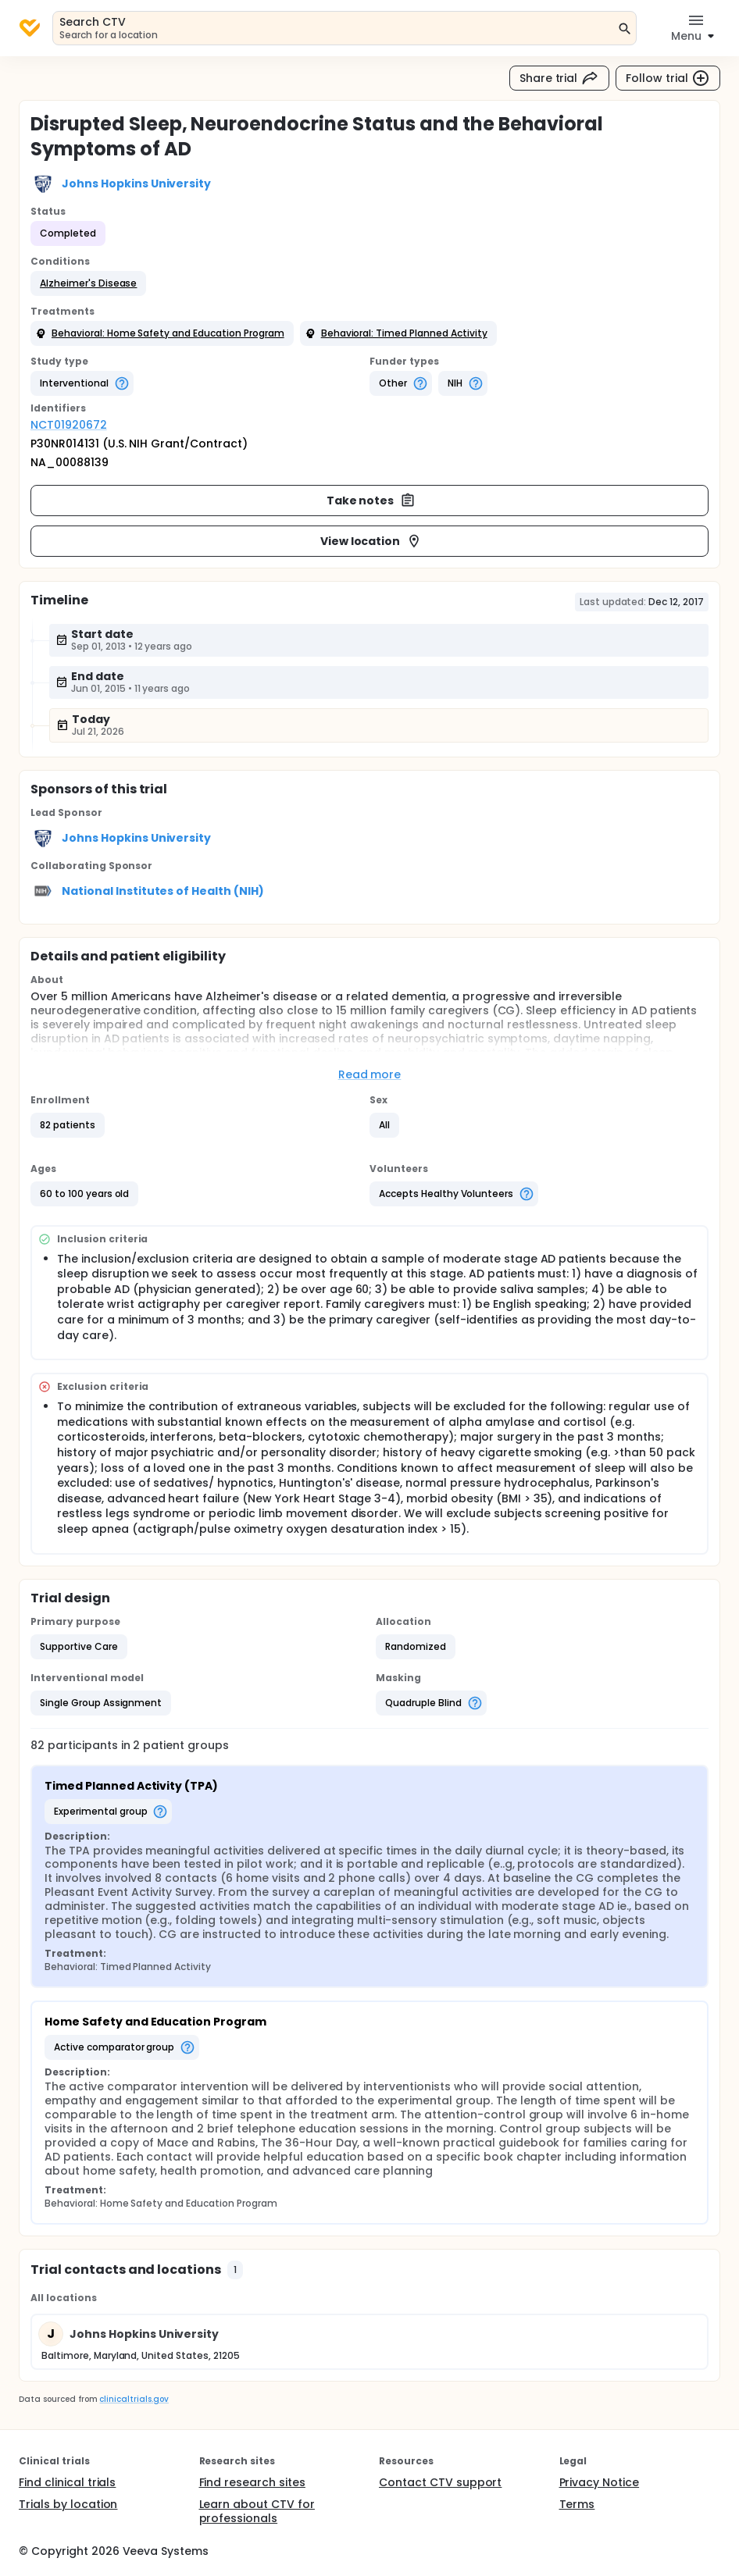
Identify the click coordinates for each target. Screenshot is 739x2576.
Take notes (371, 500)
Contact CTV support (440, 2482)
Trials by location (68, 2504)
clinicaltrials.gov (133, 2399)
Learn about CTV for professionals (257, 2511)
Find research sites (252, 2482)
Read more (370, 1074)
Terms (577, 2504)
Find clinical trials (67, 2482)
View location (371, 541)
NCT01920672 (68, 425)
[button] (88, 283)
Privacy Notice (599, 2482)
